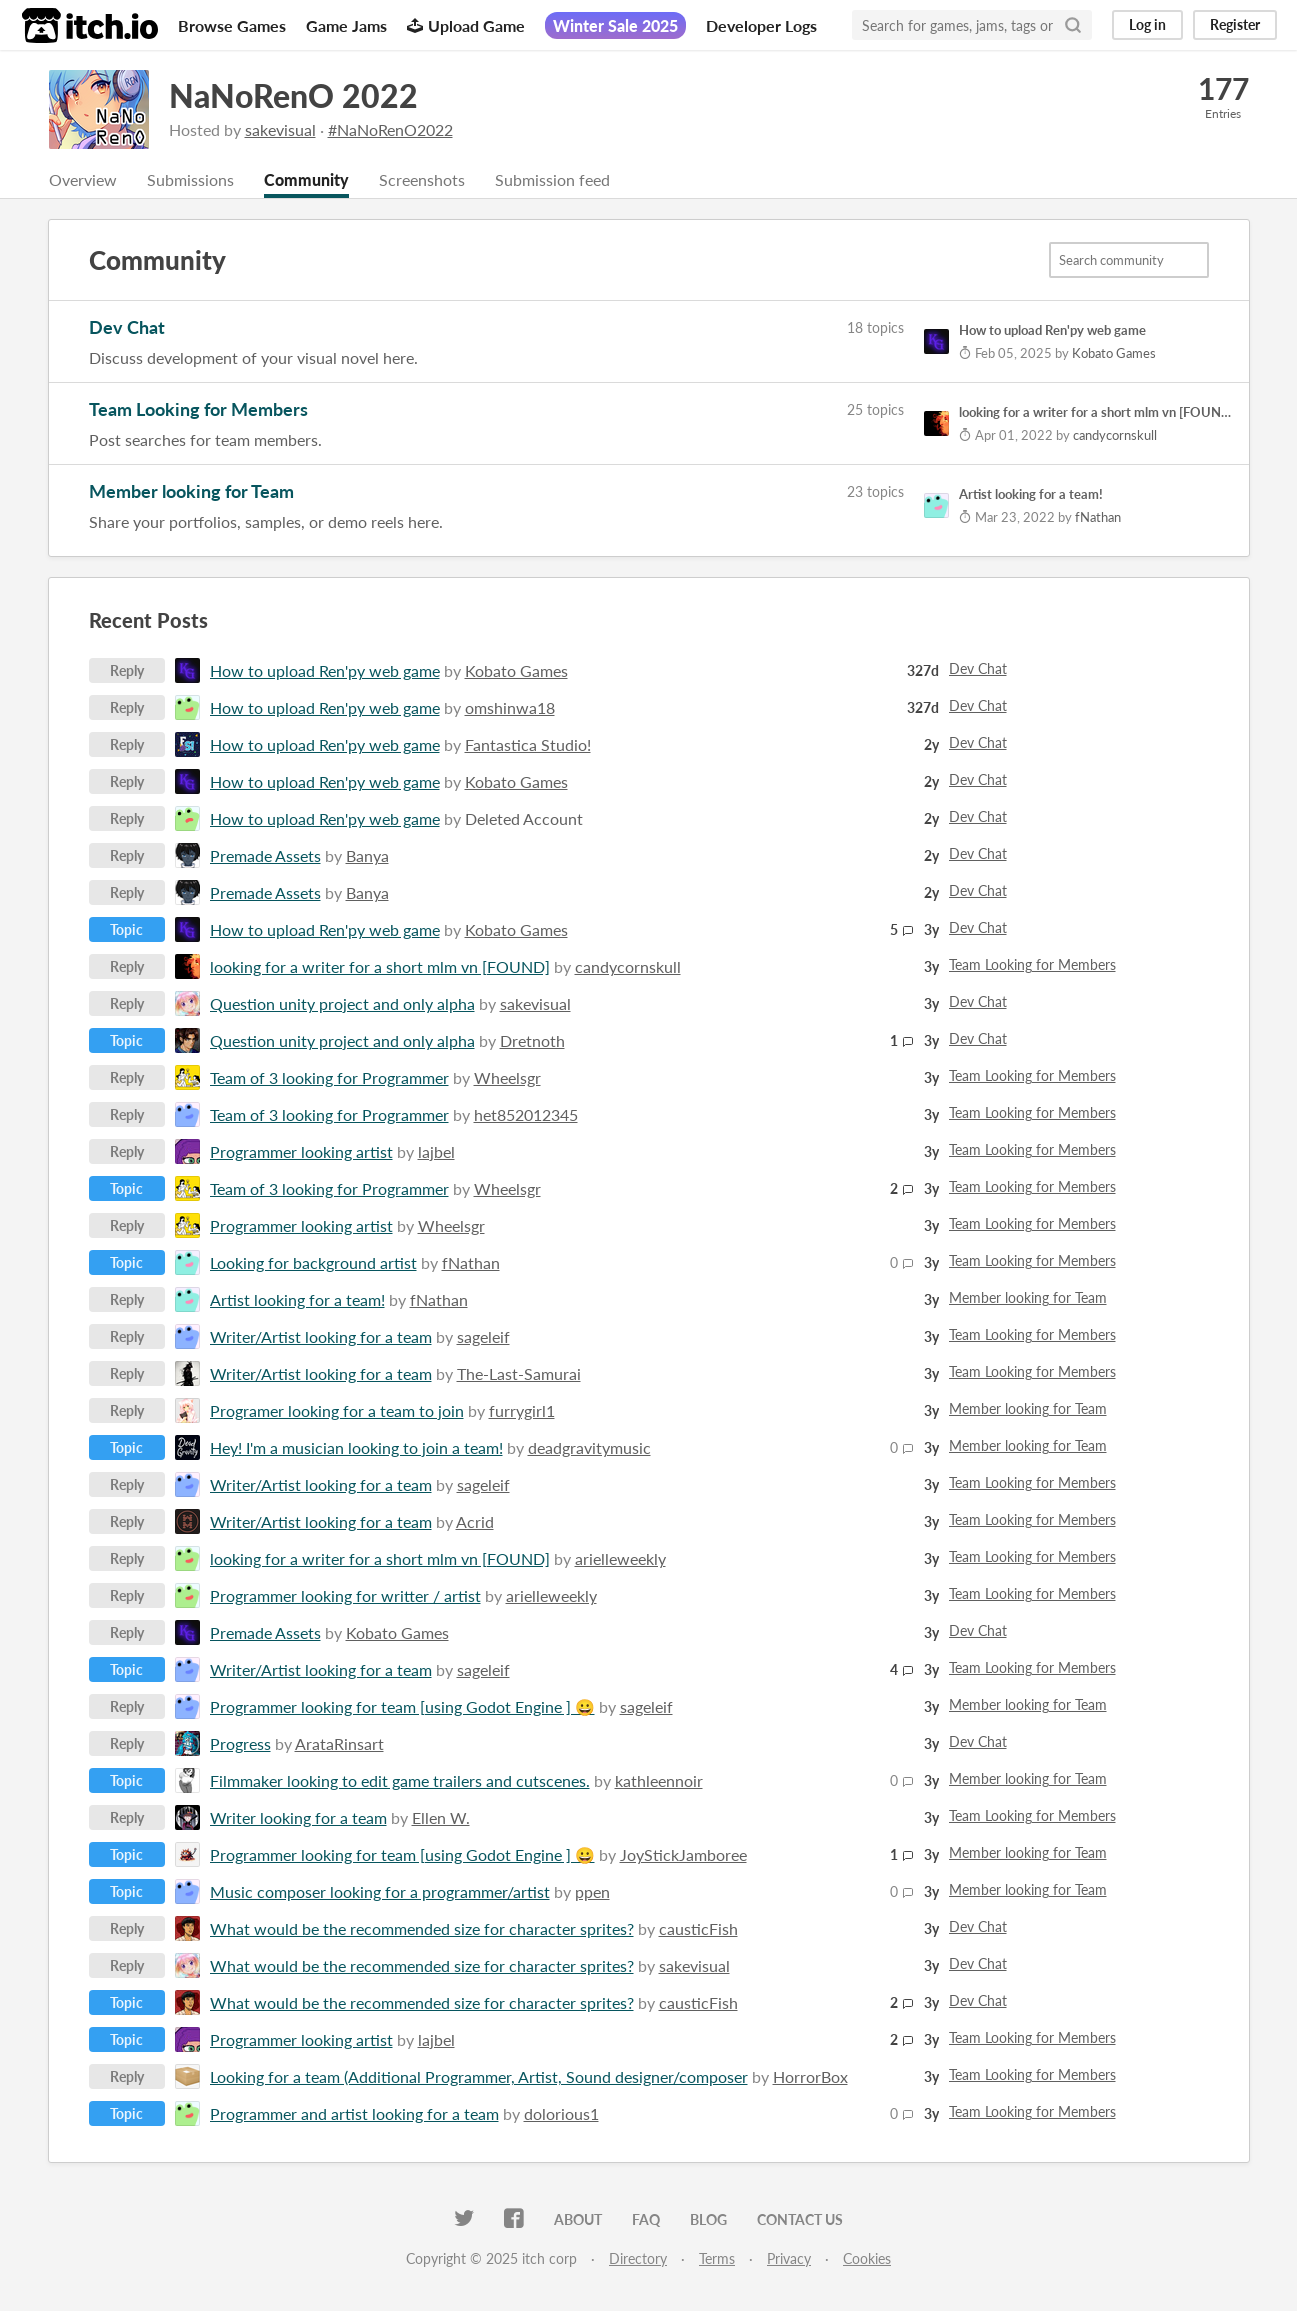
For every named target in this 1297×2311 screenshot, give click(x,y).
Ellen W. (441, 1817)
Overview (83, 179)
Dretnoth (532, 1040)
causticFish (698, 1928)
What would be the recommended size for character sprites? (422, 1928)
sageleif (483, 1336)
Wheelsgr (507, 1077)
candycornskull (628, 966)
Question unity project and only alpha (342, 1003)
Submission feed (552, 179)
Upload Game (466, 25)
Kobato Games (516, 670)
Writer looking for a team (298, 1817)
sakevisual (280, 129)
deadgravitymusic (589, 1447)
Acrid (475, 1521)
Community (306, 179)
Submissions (190, 179)
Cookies (867, 2258)
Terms (717, 2258)
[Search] (1073, 25)
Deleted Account (524, 818)
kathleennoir (659, 1780)
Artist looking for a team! (297, 1299)
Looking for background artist (313, 1262)
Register (1235, 24)
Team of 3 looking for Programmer (329, 1077)
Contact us (800, 2219)
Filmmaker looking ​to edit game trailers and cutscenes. (400, 1780)
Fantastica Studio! (528, 744)
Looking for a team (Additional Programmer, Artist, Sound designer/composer (479, 2076)
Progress (240, 1743)
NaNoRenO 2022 (293, 95)
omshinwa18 (510, 707)
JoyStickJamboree (683, 1854)
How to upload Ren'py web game (325, 670)
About (578, 2219)
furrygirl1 (522, 1410)
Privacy (789, 2258)
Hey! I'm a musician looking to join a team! (356, 1447)
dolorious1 (561, 2113)
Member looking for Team (191, 491)
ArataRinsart (339, 1743)
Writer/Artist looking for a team (321, 1336)
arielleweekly (620, 1558)
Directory (638, 2258)
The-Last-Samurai (519, 1373)
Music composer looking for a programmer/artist (380, 1891)
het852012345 (526, 1114)
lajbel (436, 1151)
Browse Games (232, 25)
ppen (592, 1891)
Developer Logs (761, 25)
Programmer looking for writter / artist (345, 1595)
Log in (1147, 24)
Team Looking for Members (198, 409)
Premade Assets (265, 855)
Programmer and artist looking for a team (354, 2113)
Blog (708, 2219)
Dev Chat (127, 327)
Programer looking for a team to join (337, 1410)
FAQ (646, 2219)
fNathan (471, 1262)
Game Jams (346, 25)
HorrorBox (810, 2076)
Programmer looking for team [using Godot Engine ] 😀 (402, 1706)
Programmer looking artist (301, 1151)
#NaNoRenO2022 (390, 129)
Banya (367, 855)
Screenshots (422, 179)
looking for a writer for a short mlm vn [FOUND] (380, 966)
